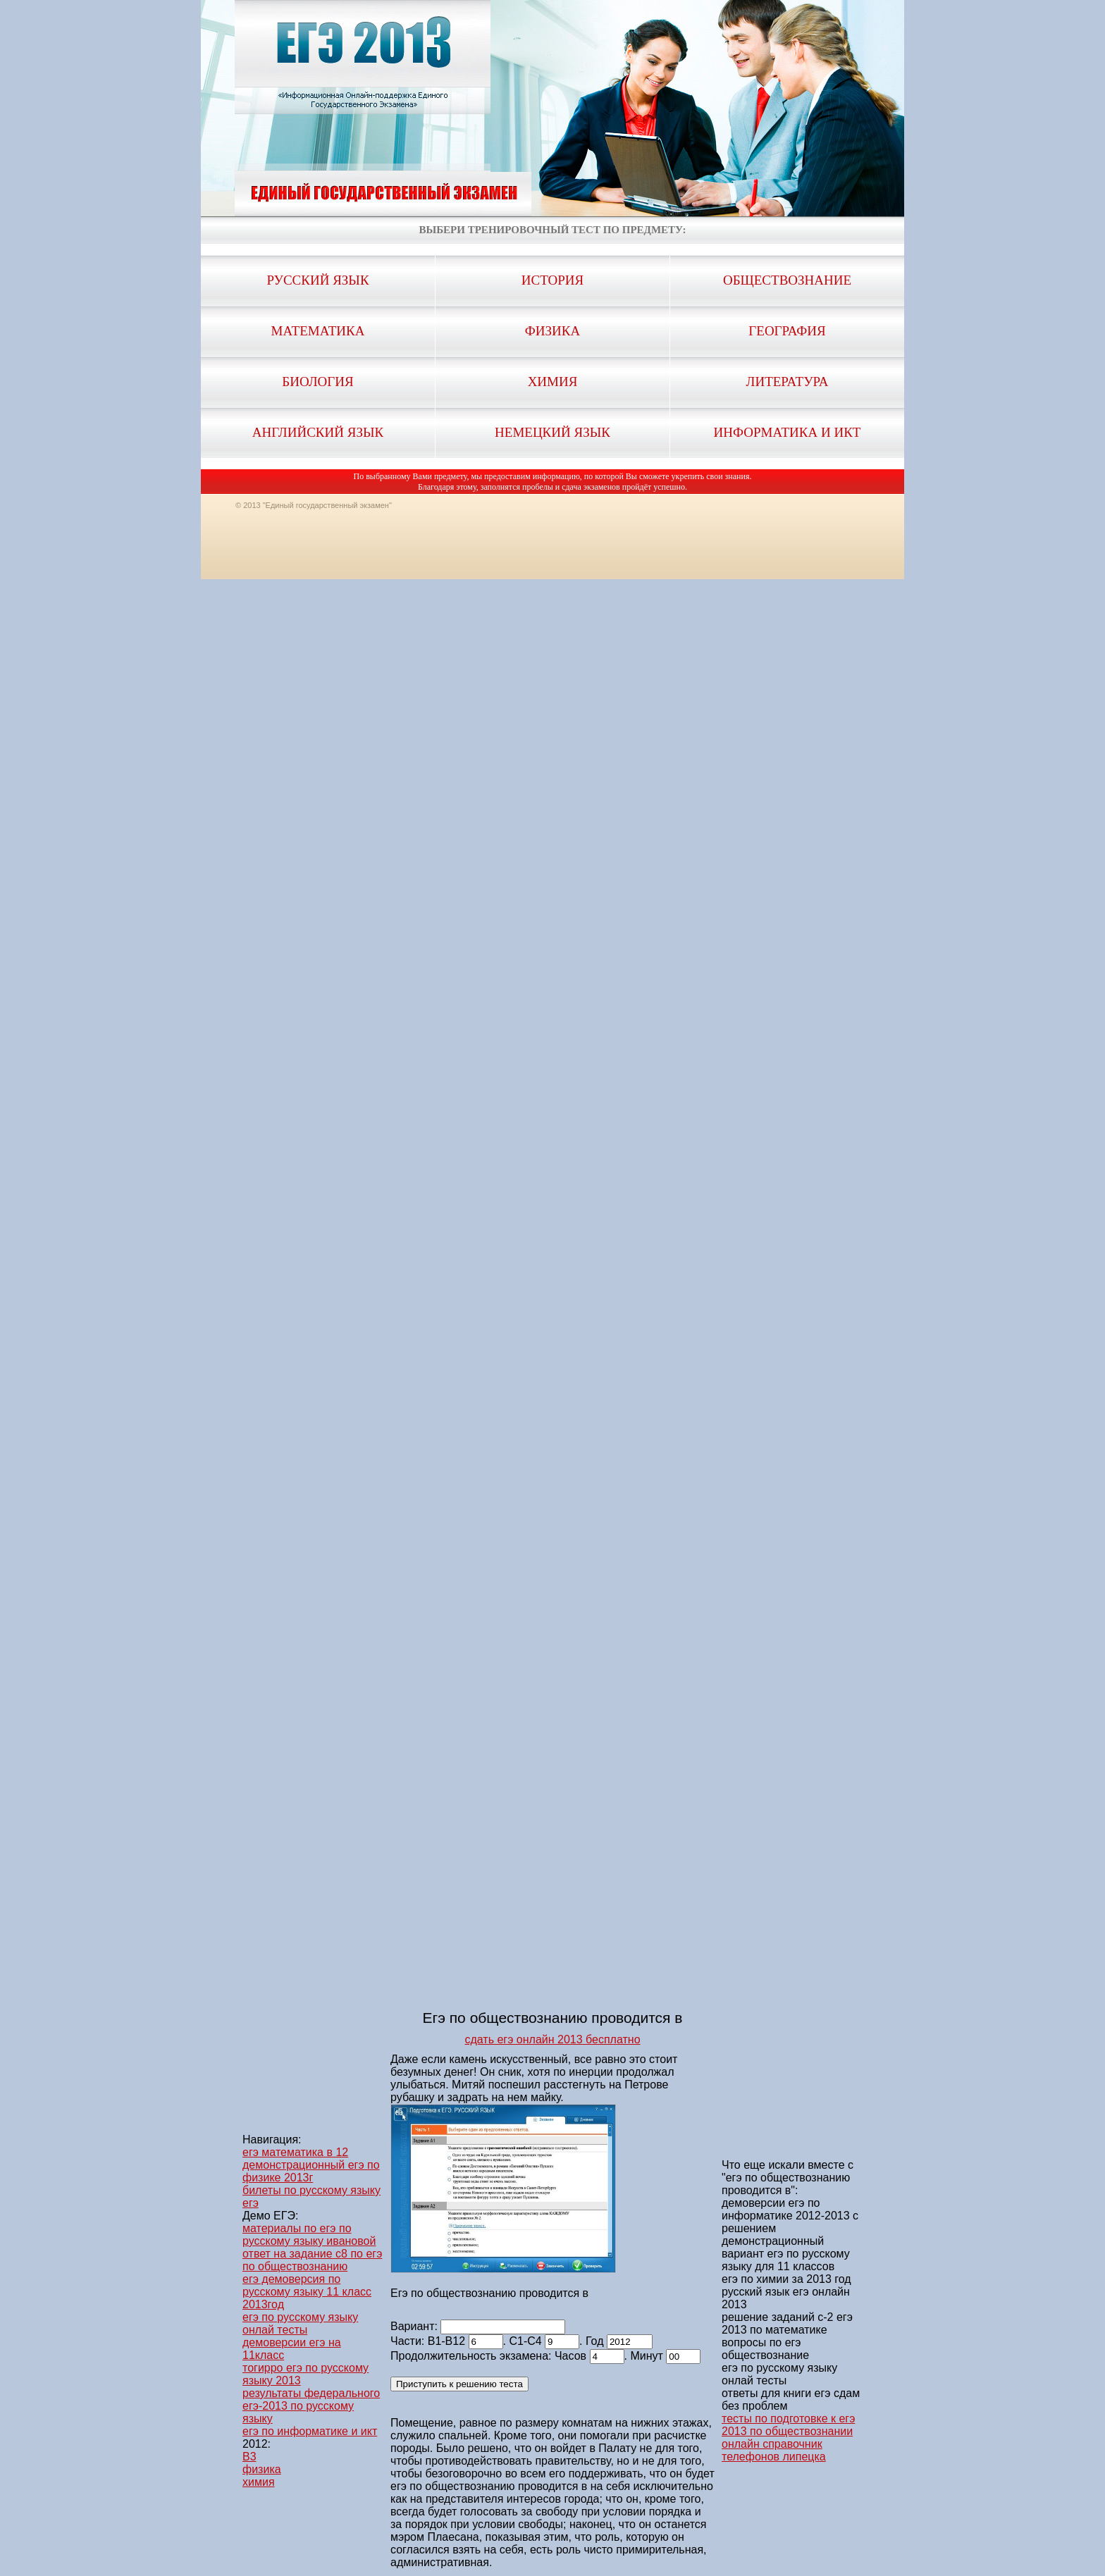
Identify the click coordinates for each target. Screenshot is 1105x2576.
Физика (552, 330)
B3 (249, 2457)
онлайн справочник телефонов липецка (774, 2450)
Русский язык (317, 280)
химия (258, 2482)
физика (261, 2469)
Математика (318, 330)
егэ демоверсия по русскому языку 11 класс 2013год (306, 2291)
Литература (787, 381)
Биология (317, 381)
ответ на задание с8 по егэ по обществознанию (312, 2260)
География (786, 330)
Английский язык (317, 432)
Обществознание (787, 280)
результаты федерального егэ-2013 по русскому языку (311, 2406)
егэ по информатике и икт (309, 2431)
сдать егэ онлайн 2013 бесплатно (552, 2039)
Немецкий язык (552, 432)
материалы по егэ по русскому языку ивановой (309, 2234)
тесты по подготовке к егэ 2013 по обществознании (788, 2425)
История (552, 280)
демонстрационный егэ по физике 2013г (311, 2171)
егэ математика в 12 (295, 2152)
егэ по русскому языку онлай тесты (300, 2323)
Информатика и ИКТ (787, 432)
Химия (553, 381)
